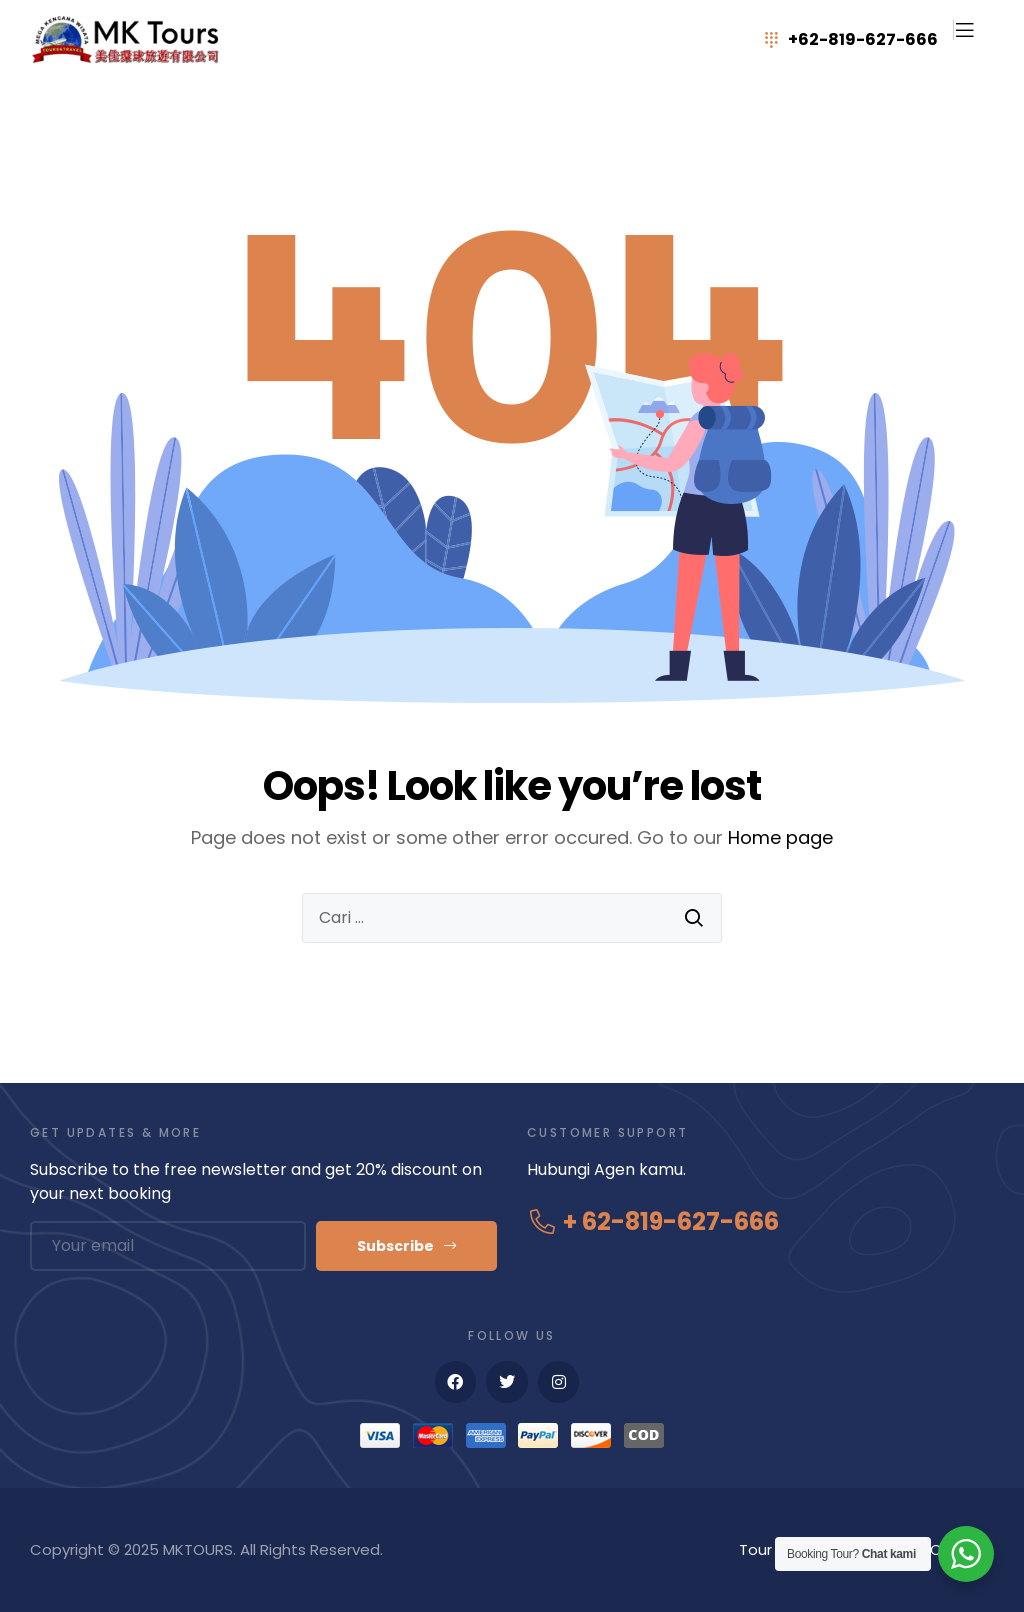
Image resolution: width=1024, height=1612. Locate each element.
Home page (780, 837)
